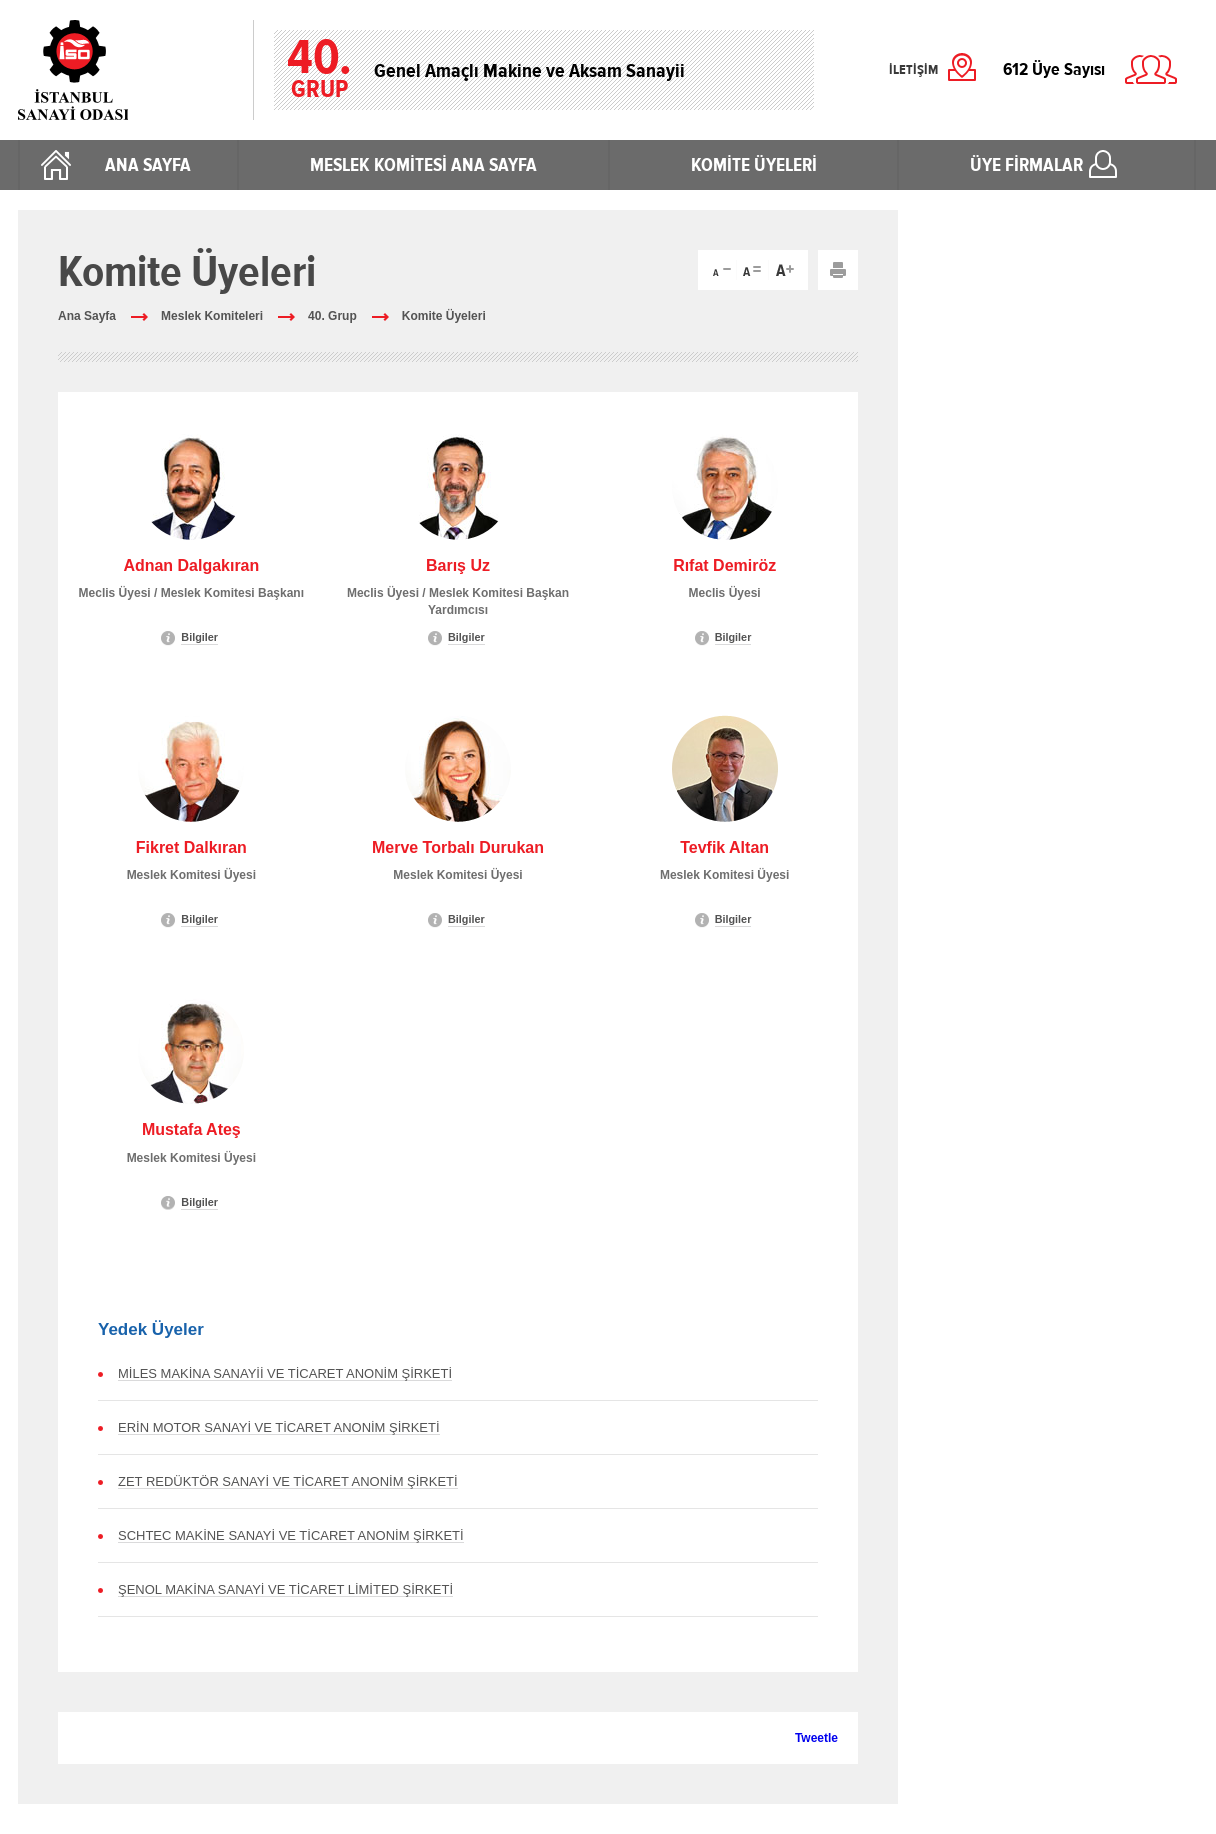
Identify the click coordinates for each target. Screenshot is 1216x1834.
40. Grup (332, 316)
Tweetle (816, 1738)
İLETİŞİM (913, 70)
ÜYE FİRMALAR (1026, 165)
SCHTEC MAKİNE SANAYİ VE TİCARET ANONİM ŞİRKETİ (291, 1535)
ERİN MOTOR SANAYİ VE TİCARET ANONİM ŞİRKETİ (279, 1427)
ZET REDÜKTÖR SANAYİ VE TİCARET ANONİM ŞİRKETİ (288, 1481)
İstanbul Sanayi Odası (125, 70)
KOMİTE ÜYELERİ (754, 165)
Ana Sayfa (87, 316)
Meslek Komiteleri (212, 316)
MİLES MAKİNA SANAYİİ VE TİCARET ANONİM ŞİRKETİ (285, 1373)
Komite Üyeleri (444, 316)
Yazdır (838, 270)
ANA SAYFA (148, 165)
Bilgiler (199, 637)
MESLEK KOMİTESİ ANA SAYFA (423, 165)
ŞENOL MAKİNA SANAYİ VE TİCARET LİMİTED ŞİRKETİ (285, 1589)
